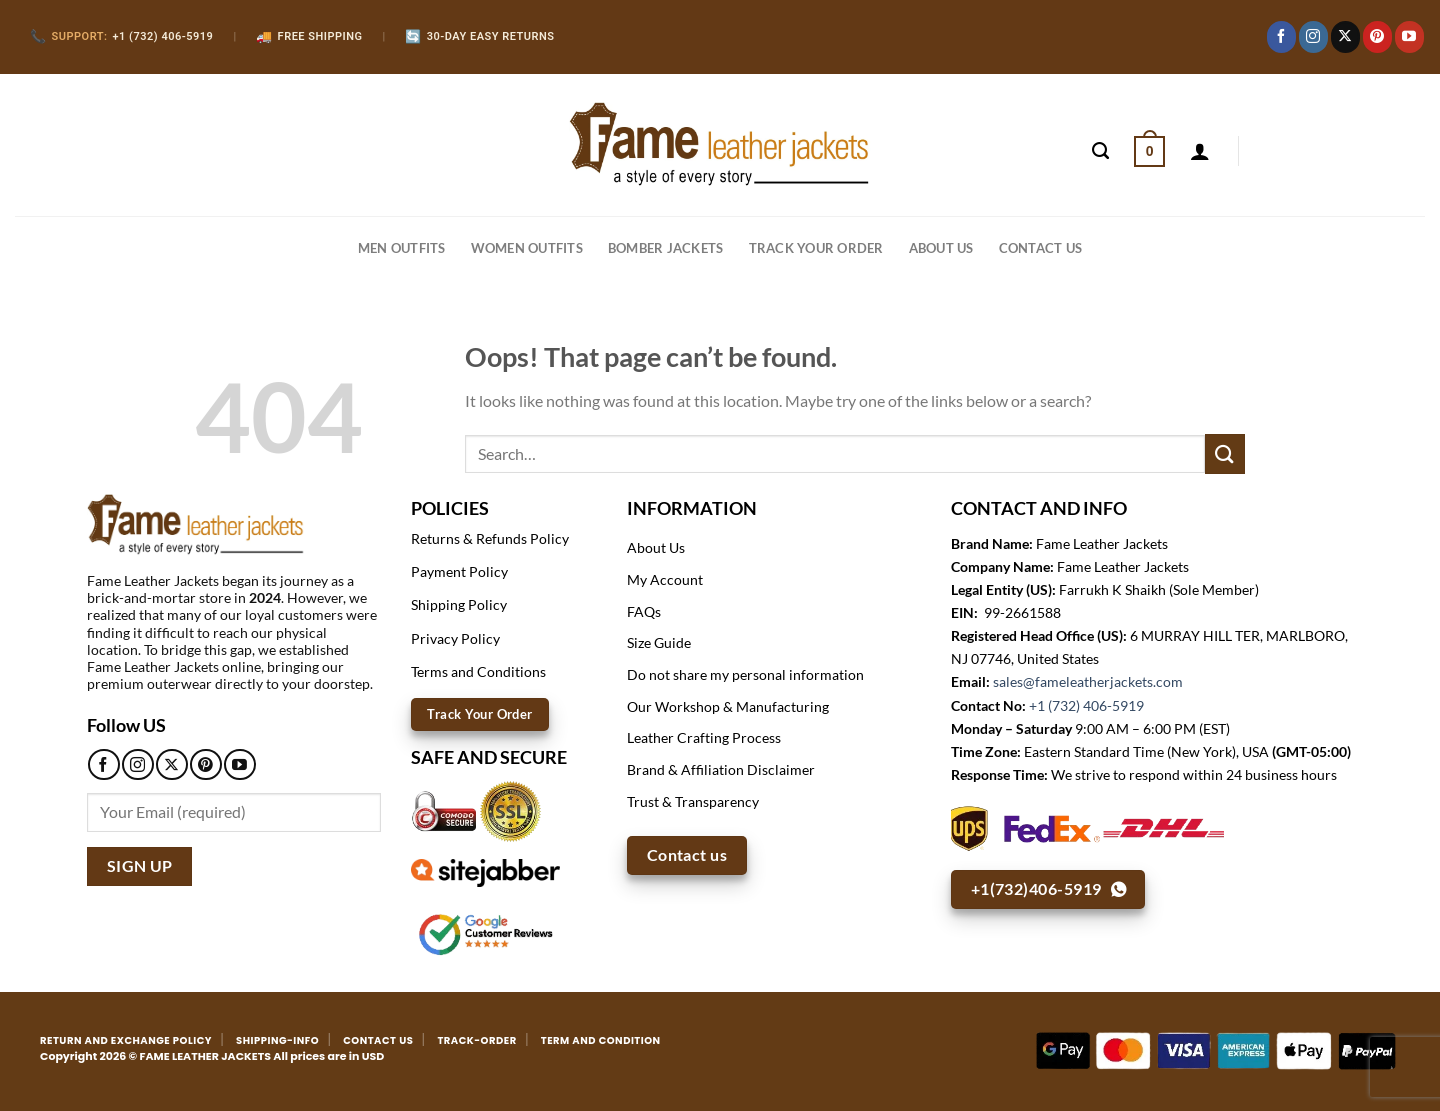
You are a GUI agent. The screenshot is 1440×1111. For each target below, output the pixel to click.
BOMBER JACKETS (666, 248)
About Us (941, 248)
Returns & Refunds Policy (490, 538)
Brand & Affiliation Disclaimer (721, 769)
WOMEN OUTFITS (527, 248)
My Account (665, 579)
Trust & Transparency (693, 801)
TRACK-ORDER (476, 1040)
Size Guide (659, 642)
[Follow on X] (1345, 37)
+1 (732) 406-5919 (1086, 705)
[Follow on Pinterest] (1377, 37)
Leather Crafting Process (704, 737)
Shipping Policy (459, 604)
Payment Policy (459, 571)
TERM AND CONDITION (601, 1040)
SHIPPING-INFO (277, 1040)
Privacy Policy (455, 638)
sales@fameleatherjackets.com (1088, 681)
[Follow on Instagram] (1313, 37)
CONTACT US (1041, 248)
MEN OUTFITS (402, 248)
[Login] (1200, 151)
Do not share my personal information (745, 674)
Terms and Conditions (478, 671)
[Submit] (1225, 453)
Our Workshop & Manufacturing (728, 706)
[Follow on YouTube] (1409, 37)
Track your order (816, 248)
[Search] (1100, 151)
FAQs (644, 611)
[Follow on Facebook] (1281, 37)
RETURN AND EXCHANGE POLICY (126, 1040)
